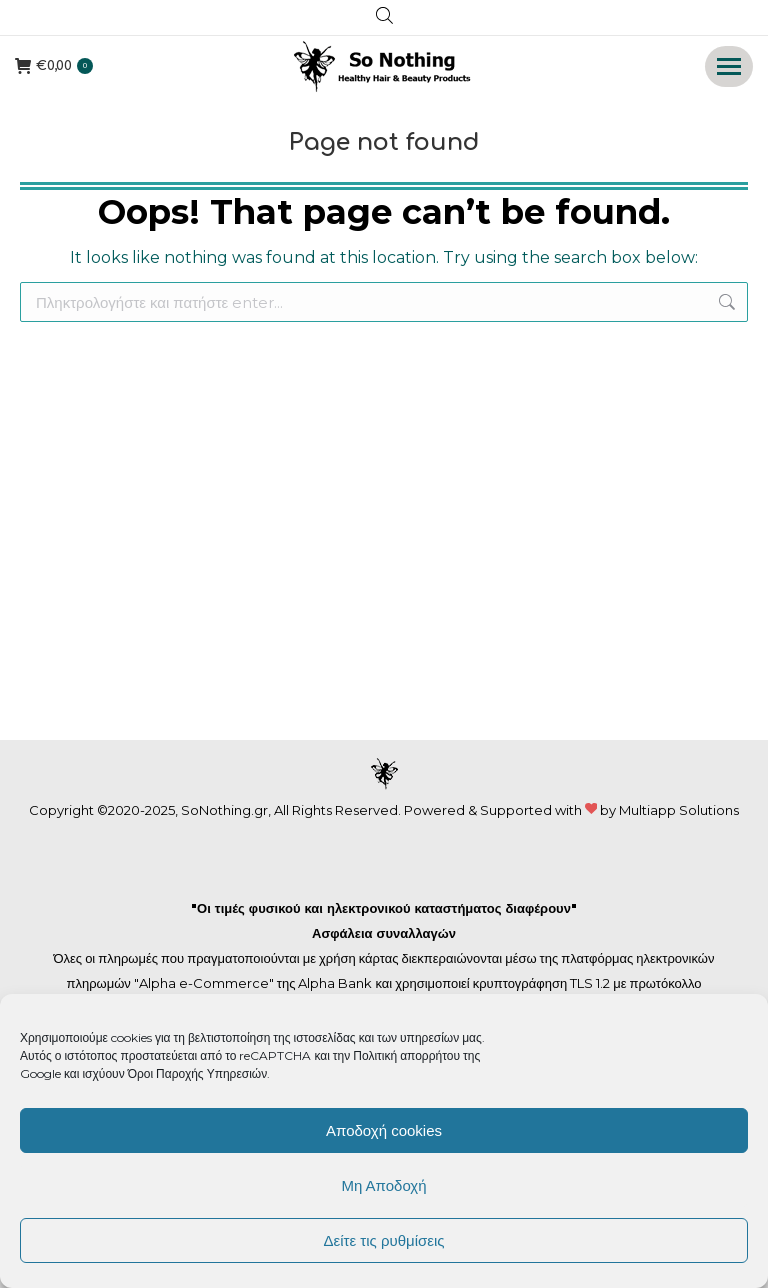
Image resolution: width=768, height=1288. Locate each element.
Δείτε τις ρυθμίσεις (383, 1240)
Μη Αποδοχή (383, 1185)
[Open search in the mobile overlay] (384, 18)
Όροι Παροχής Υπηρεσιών (198, 1073)
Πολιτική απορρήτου (408, 1055)
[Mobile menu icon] (729, 66)
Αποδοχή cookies (384, 1130)
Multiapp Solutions (679, 810)
